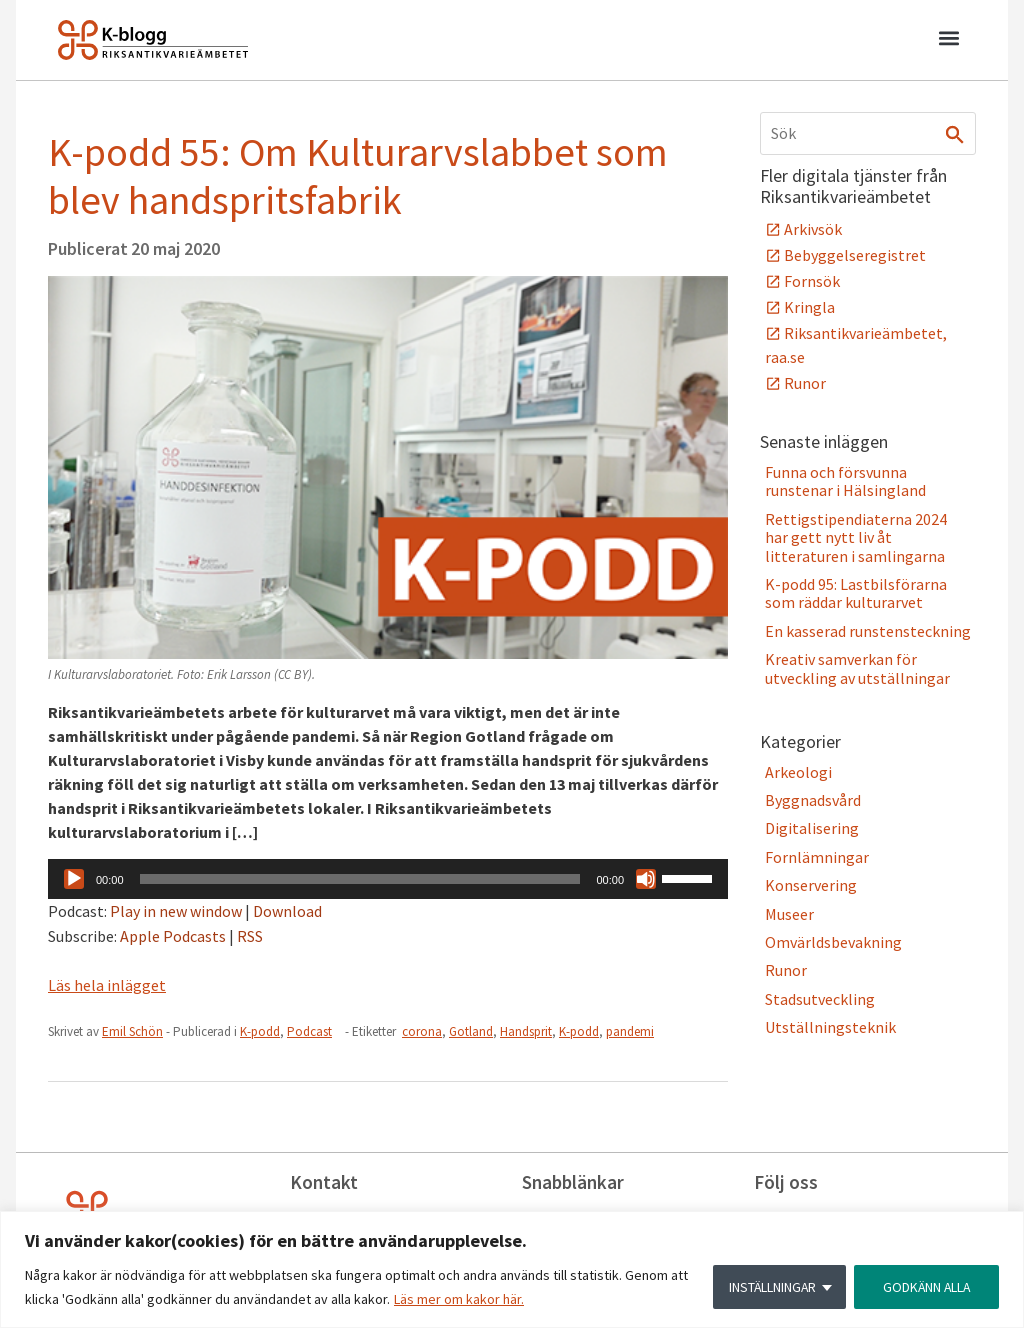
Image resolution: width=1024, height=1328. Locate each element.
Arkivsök (813, 229)
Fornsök (812, 281)
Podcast (309, 1031)
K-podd (260, 1031)
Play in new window (176, 911)
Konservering (811, 885)
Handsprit (526, 1031)
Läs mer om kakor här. (459, 1299)
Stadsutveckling (820, 999)
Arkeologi (798, 772)
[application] (388, 879)
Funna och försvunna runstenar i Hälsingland (845, 481)
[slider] (360, 879)
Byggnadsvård (813, 800)
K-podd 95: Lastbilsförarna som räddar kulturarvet (856, 593)
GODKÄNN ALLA (925, 1287)
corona (422, 1031)
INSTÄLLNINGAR (768, 1287)
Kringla (809, 307)
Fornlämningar (817, 857)
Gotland (471, 1031)
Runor (805, 383)
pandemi (630, 1031)
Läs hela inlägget (107, 985)
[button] (948, 41)
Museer (789, 914)
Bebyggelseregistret (855, 255)
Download (287, 911)
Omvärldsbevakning (833, 942)
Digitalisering (812, 828)
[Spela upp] (74, 879)
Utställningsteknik (830, 1027)
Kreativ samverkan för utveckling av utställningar (857, 668)
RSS (250, 936)
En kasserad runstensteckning (868, 631)
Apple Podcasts (173, 936)
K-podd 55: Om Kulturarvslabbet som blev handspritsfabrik (358, 176)
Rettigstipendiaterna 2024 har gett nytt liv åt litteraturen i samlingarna (856, 537)
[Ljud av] (646, 879)
